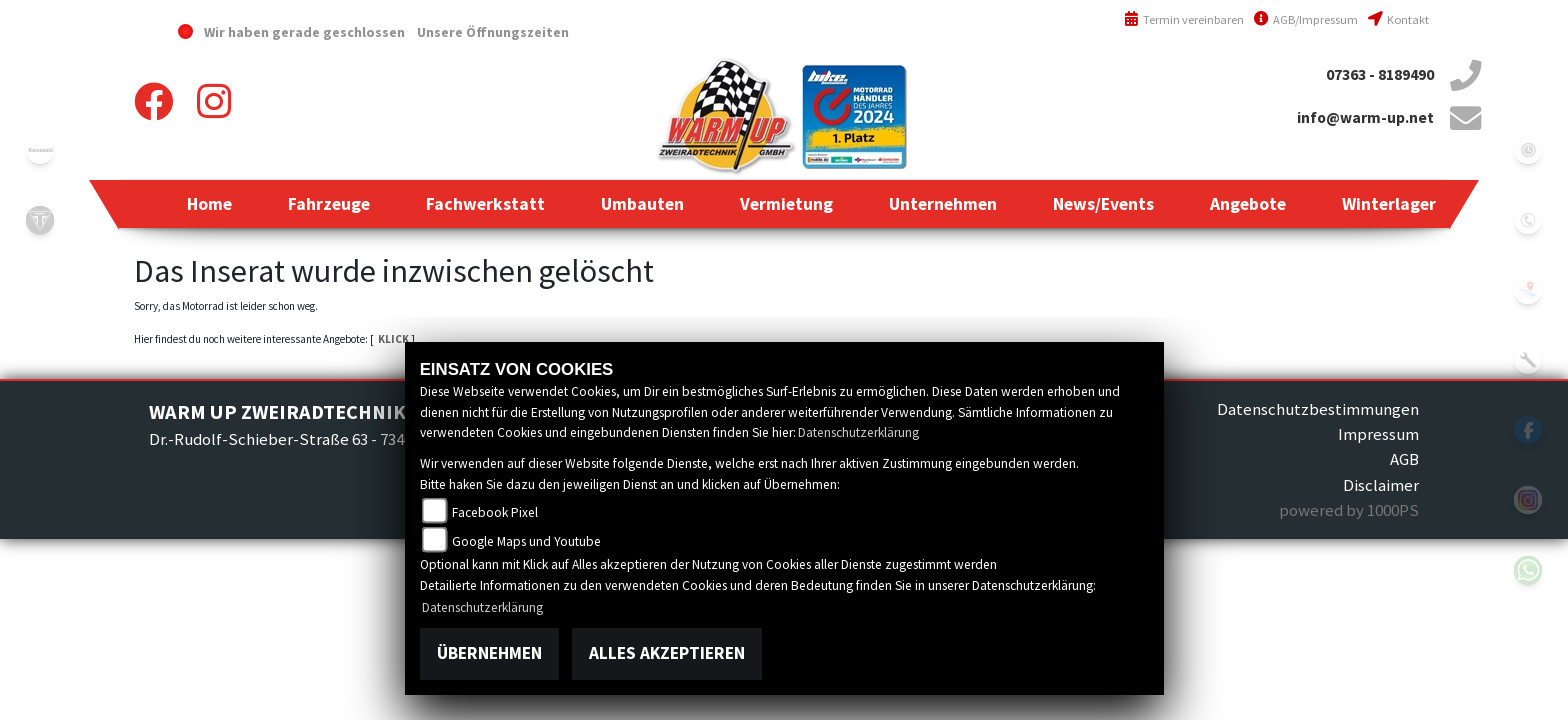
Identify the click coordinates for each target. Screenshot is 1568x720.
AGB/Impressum (1306, 19)
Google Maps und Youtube (526, 541)
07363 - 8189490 (1380, 74)
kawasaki (40, 150)
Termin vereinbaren (1184, 19)
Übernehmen (489, 653)
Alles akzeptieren (667, 653)
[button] (329, 204)
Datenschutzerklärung (858, 432)
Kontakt (1398, 19)
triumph (40, 220)
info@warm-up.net (1365, 117)
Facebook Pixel (495, 512)
